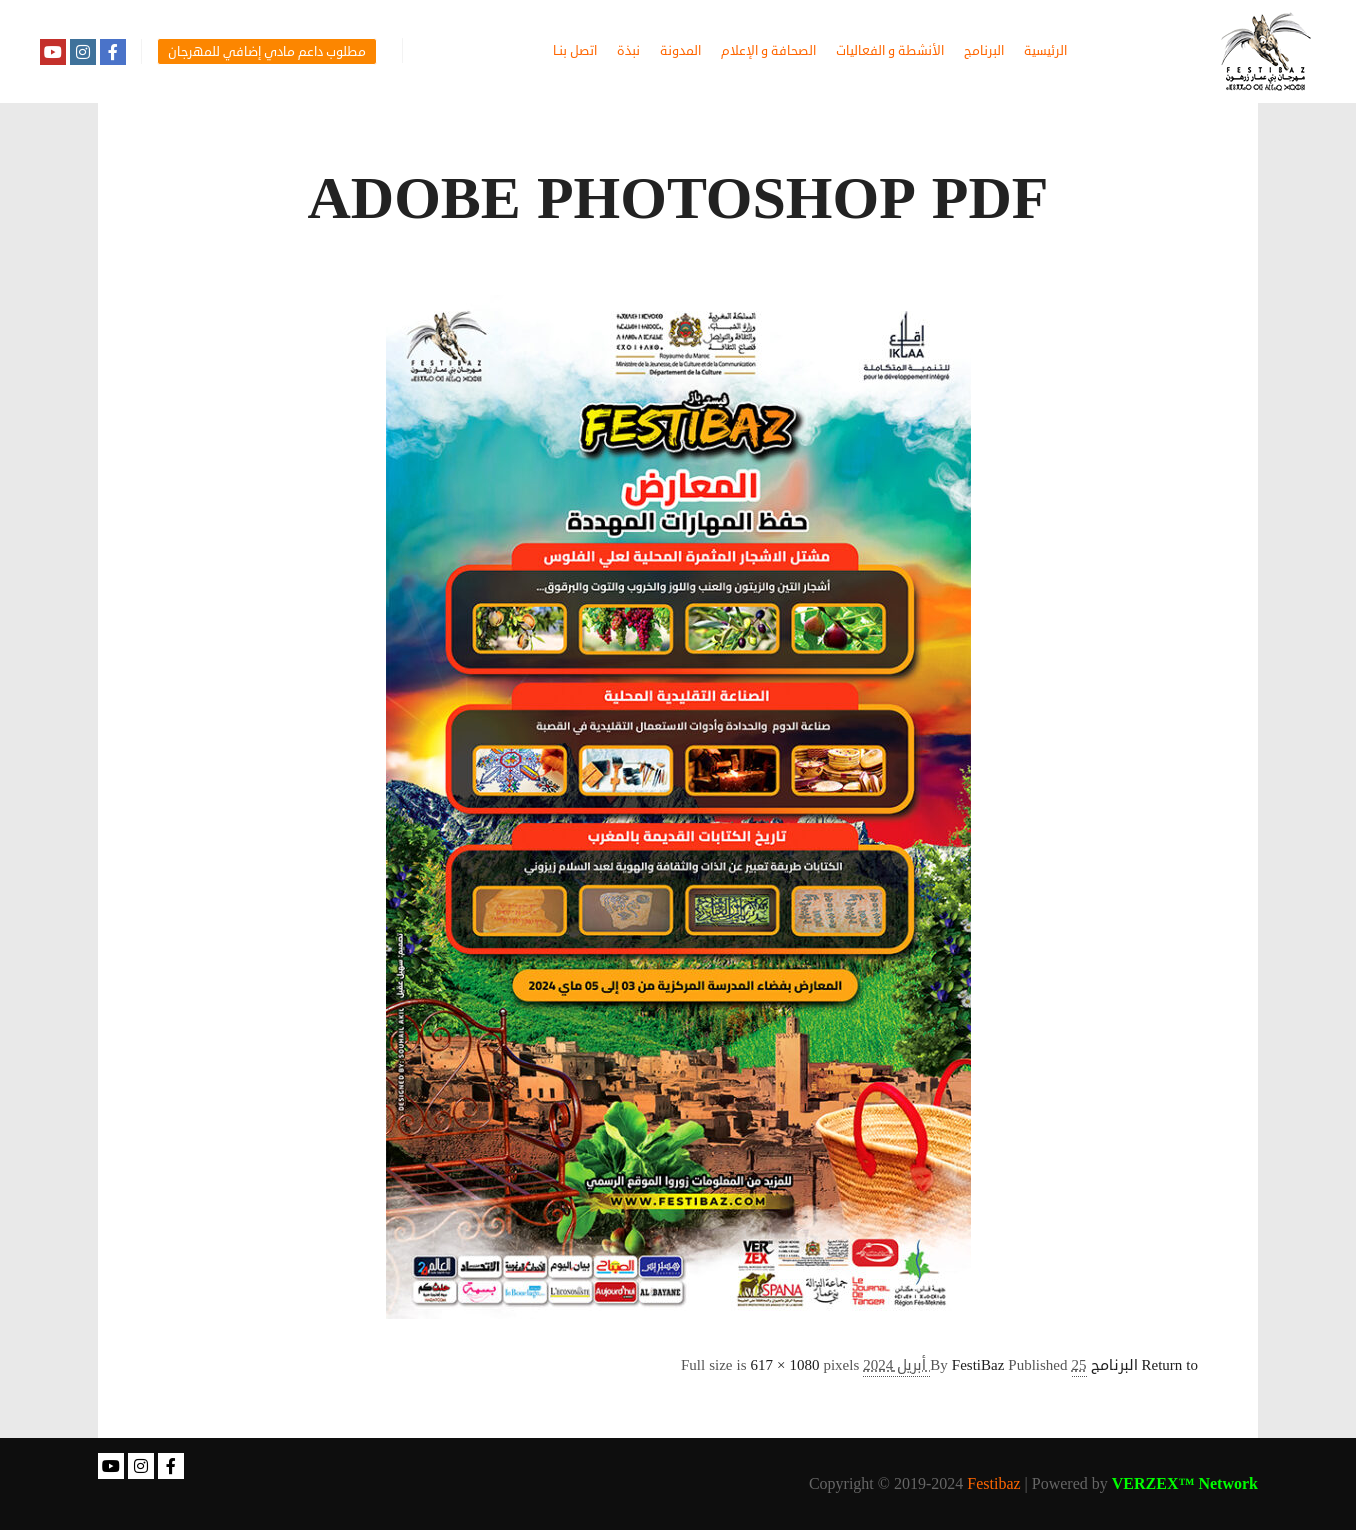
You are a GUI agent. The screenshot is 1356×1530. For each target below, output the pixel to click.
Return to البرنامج (1145, 1365)
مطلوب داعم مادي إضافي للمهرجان (267, 52)
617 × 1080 (784, 1365)
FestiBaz (978, 1365)
